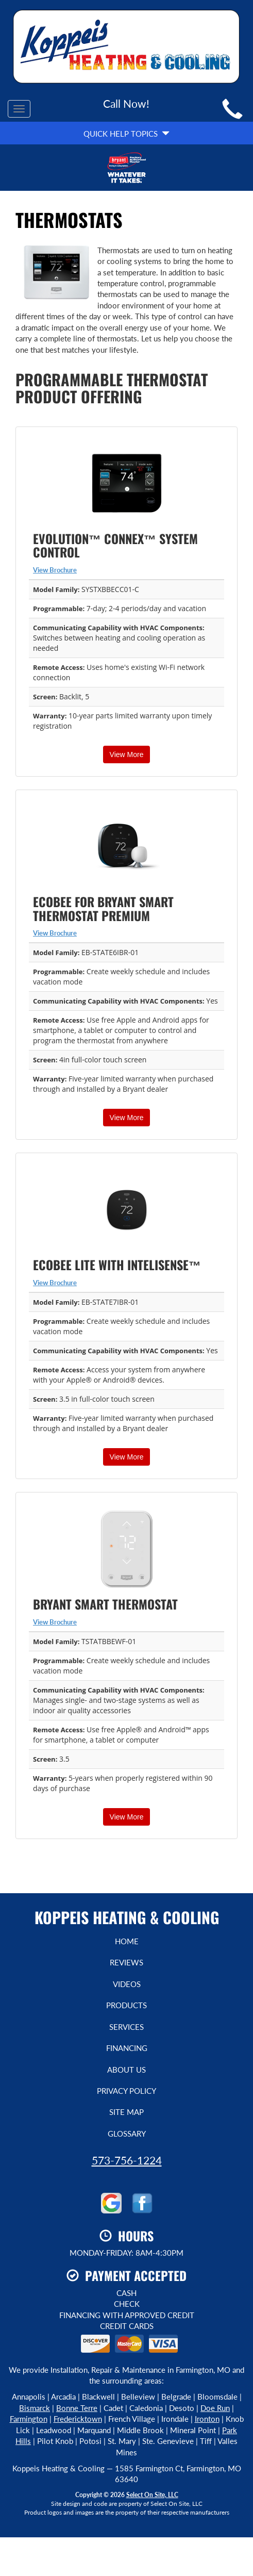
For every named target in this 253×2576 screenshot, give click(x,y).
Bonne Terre (76, 2408)
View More (127, 754)
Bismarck (34, 2408)
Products (126, 2005)
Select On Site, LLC (152, 2495)
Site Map (126, 2111)
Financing (126, 2048)
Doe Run (215, 2408)
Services (126, 2026)
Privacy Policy (126, 2090)
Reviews (126, 1962)
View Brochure (55, 570)
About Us (126, 2069)
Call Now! (126, 103)
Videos (127, 1984)
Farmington (28, 2418)
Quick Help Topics (126, 133)
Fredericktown (78, 2418)
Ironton (207, 2418)
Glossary (127, 2133)
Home (127, 1941)
